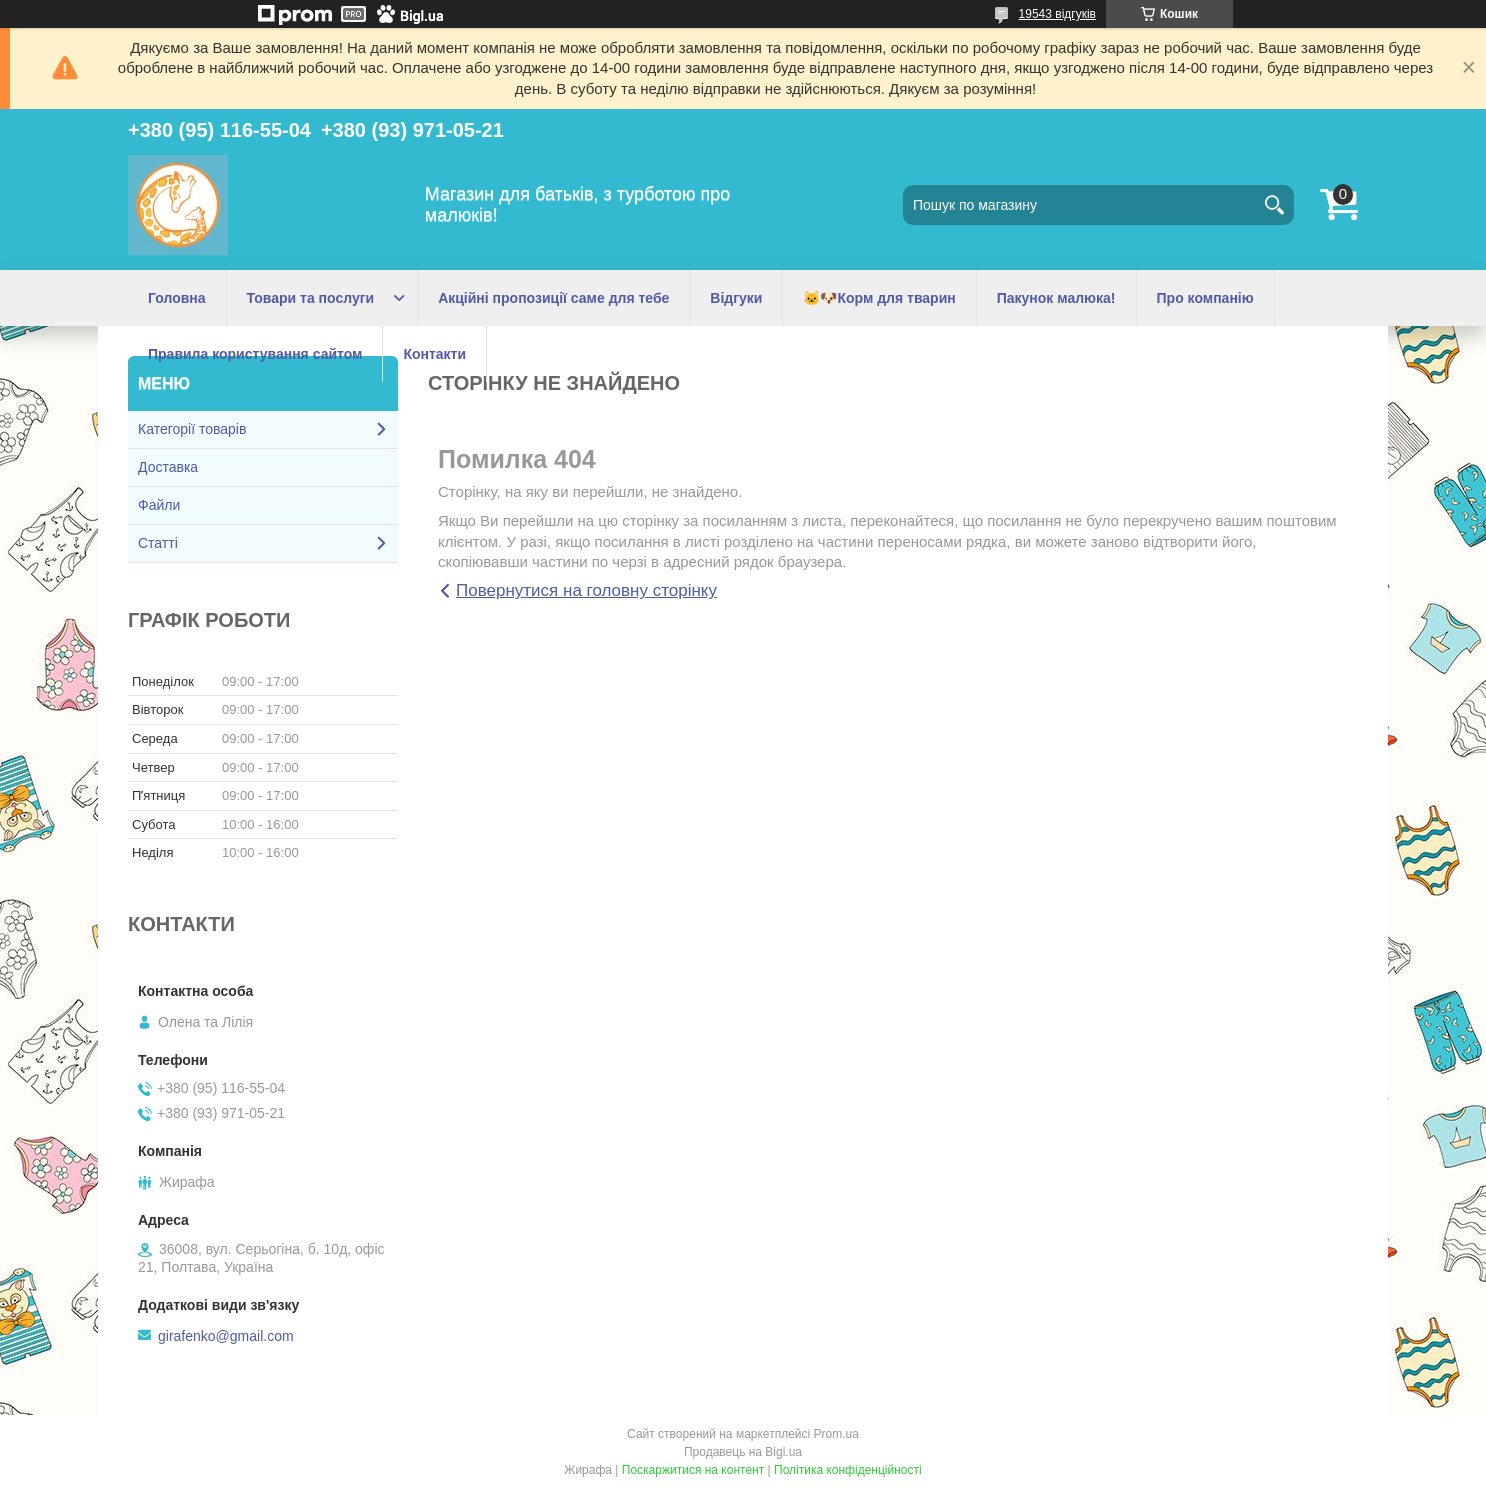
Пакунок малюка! (1056, 298)
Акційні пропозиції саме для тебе (553, 298)
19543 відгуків (1057, 14)
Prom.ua (836, 1434)
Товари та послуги (311, 298)
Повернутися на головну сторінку (586, 590)
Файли (159, 505)
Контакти (434, 354)
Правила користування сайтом (255, 354)
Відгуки (736, 298)
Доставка (168, 467)
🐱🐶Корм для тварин (879, 298)
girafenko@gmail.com (226, 1336)
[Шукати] (1274, 205)
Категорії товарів (192, 429)
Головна (177, 298)
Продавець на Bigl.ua (743, 1452)
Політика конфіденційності (848, 1470)
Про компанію (1205, 298)
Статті (158, 543)
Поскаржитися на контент (693, 1470)
